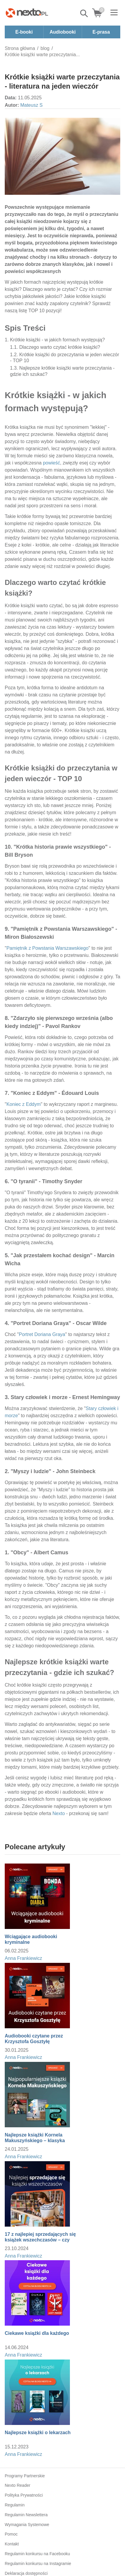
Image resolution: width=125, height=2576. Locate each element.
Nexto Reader (17, 2485)
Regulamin (15, 2505)
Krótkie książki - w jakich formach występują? (57, 339)
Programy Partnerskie (25, 2475)
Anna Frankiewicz (23, 1958)
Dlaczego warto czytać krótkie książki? (59, 347)
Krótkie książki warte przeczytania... (42, 54)
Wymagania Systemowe (27, 2524)
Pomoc (11, 2534)
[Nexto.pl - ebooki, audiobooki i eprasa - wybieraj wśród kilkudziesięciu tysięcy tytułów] (27, 12)
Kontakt (12, 2544)
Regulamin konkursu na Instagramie (38, 2563)
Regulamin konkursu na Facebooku (37, 2553)
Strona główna (20, 48)
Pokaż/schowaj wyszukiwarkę (84, 13)
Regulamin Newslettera (26, 2514)
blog (45, 48)
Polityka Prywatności (24, 2495)
